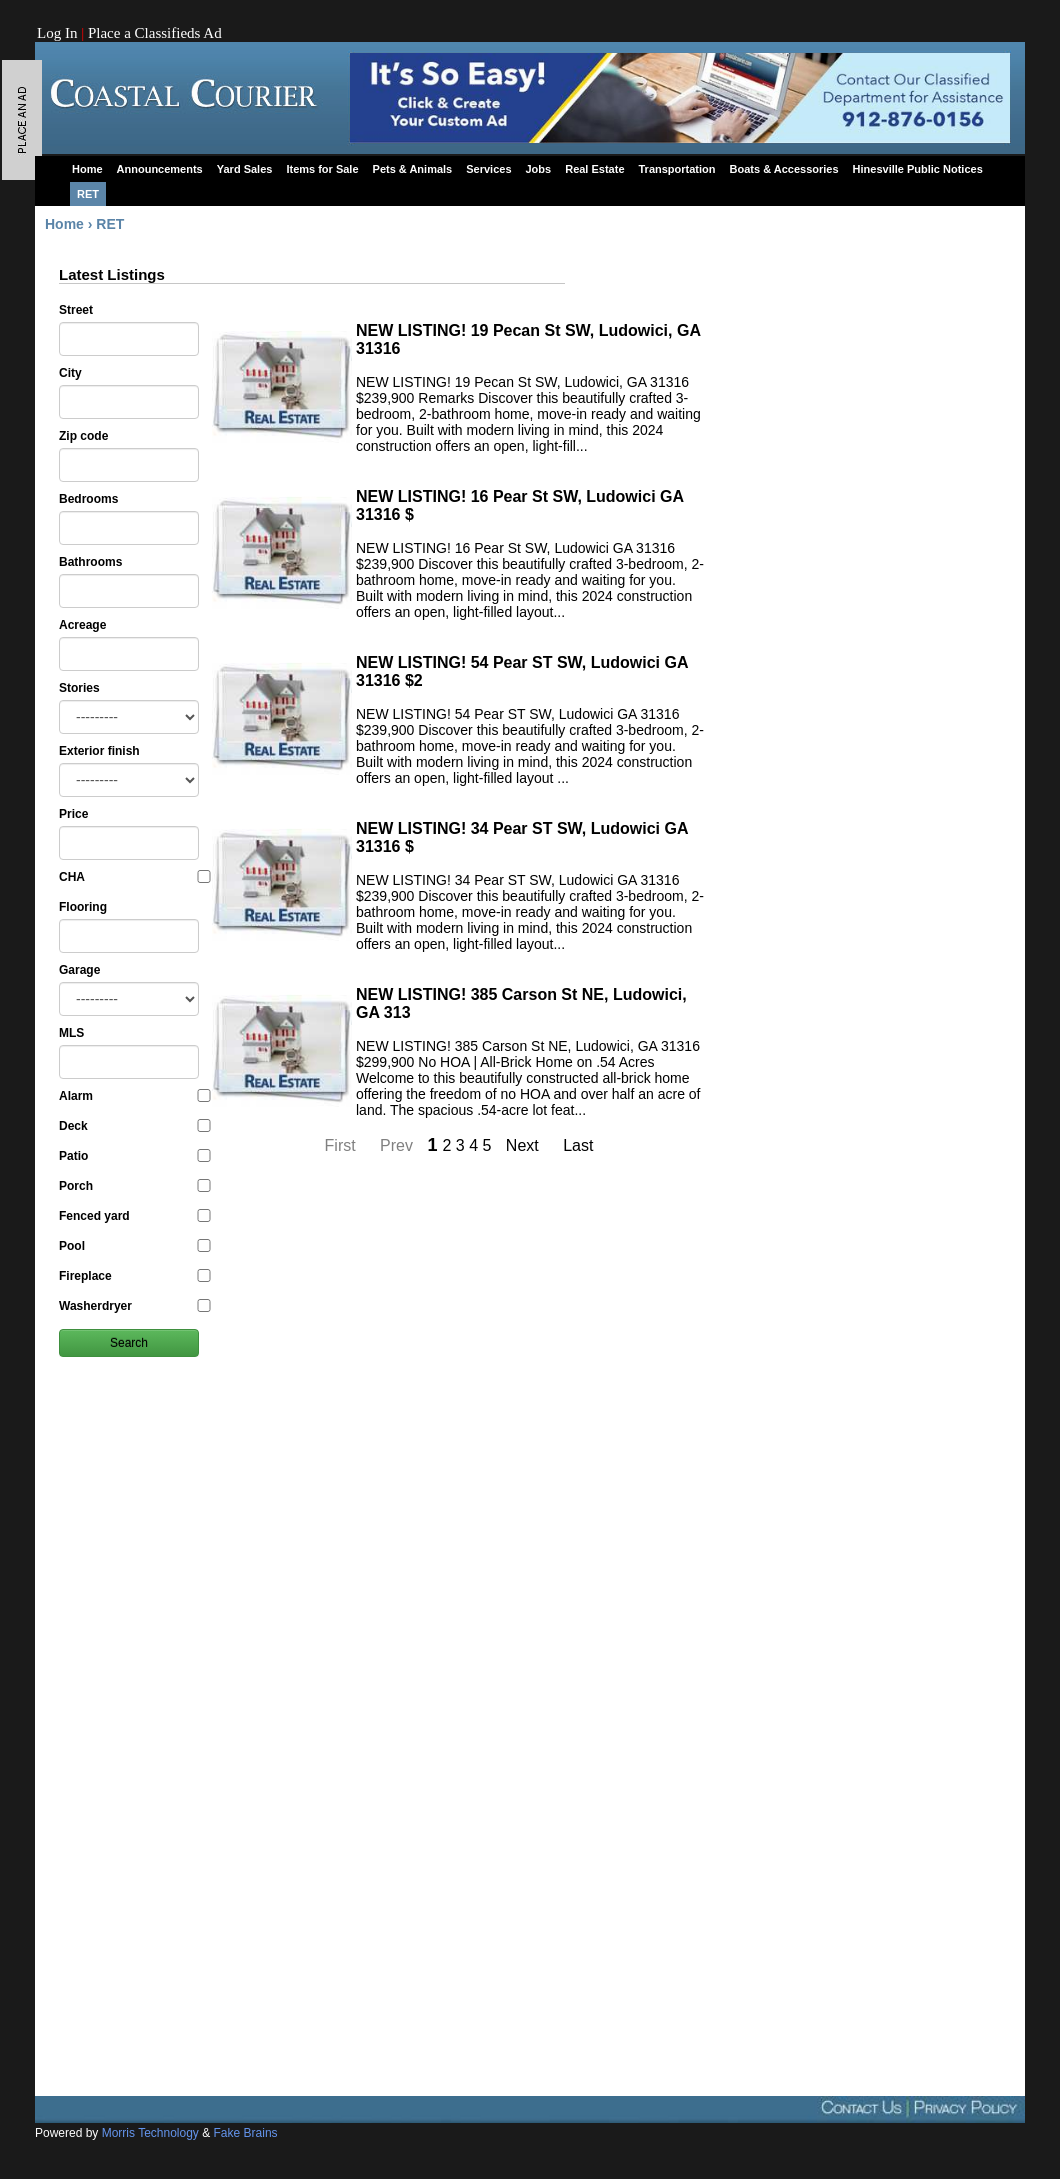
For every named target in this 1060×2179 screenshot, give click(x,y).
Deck (134, 1126)
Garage (79, 970)
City (70, 373)
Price (73, 814)
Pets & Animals (413, 169)
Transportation (677, 169)
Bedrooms (88, 499)
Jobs (539, 169)
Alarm (134, 1096)
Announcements (160, 169)
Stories (79, 688)
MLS (71, 1033)
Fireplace (134, 1276)
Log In (57, 33)
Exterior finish (99, 751)
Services (488, 169)
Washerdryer (134, 1306)
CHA (134, 877)
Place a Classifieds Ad (155, 33)
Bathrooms (90, 562)
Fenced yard (134, 1216)
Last (578, 1145)
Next (524, 1145)
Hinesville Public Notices (918, 169)
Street (76, 310)
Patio (134, 1156)
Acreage (82, 625)
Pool (134, 1246)
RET (88, 194)
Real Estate (594, 169)
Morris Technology (150, 2133)
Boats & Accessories (784, 169)
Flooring (83, 907)
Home (87, 169)
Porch (134, 1186)
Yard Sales (245, 169)
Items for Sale (322, 169)
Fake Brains (246, 2133)
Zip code (83, 436)
